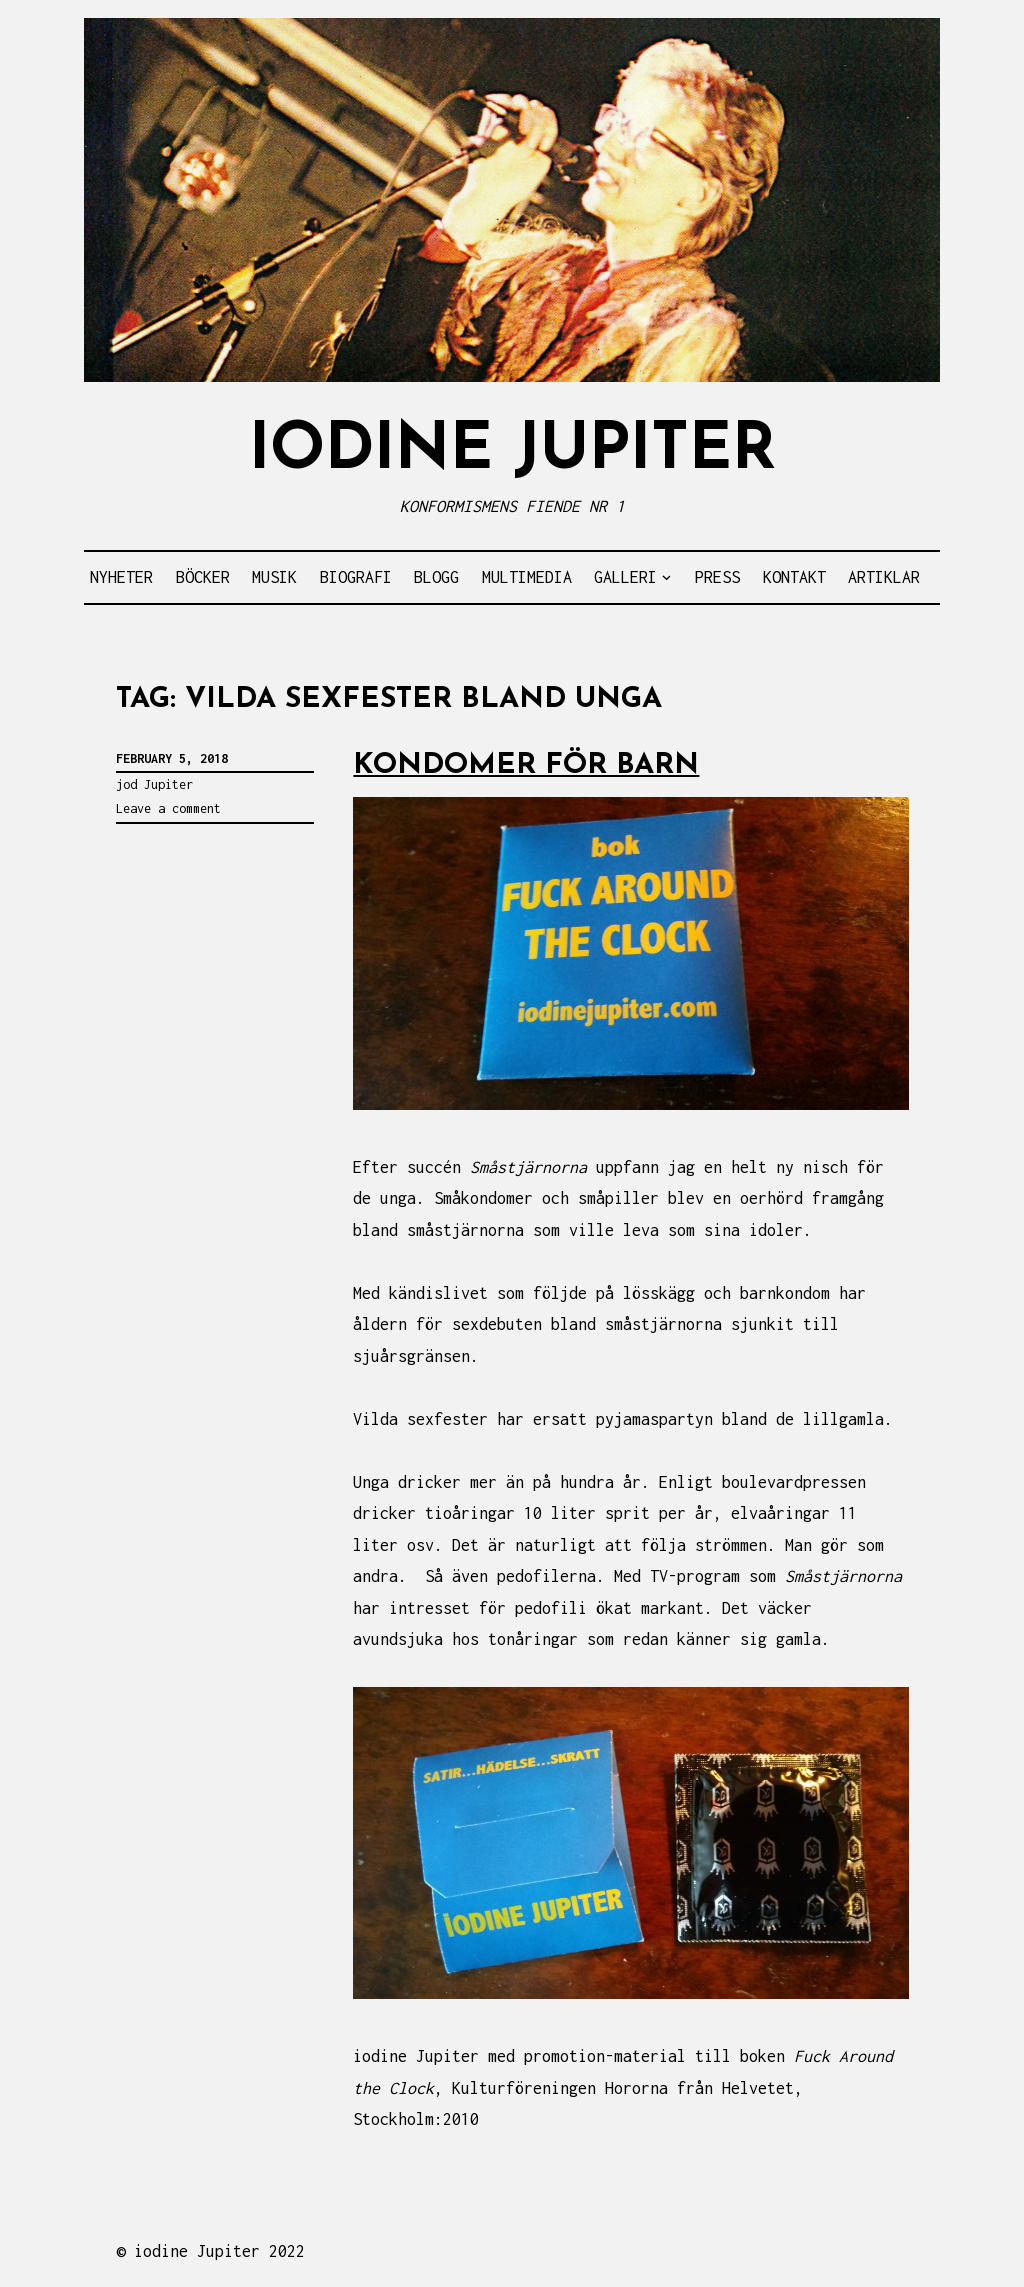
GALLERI (625, 577)
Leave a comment (168, 808)
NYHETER (121, 577)
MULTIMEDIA (527, 577)
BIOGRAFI (356, 577)
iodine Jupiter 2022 (219, 2251)
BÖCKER (203, 577)
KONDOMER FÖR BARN (526, 765)
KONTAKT (794, 577)
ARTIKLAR (884, 577)
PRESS (717, 577)
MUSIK (274, 577)
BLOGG (436, 577)
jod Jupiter (154, 784)
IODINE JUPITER (512, 451)
